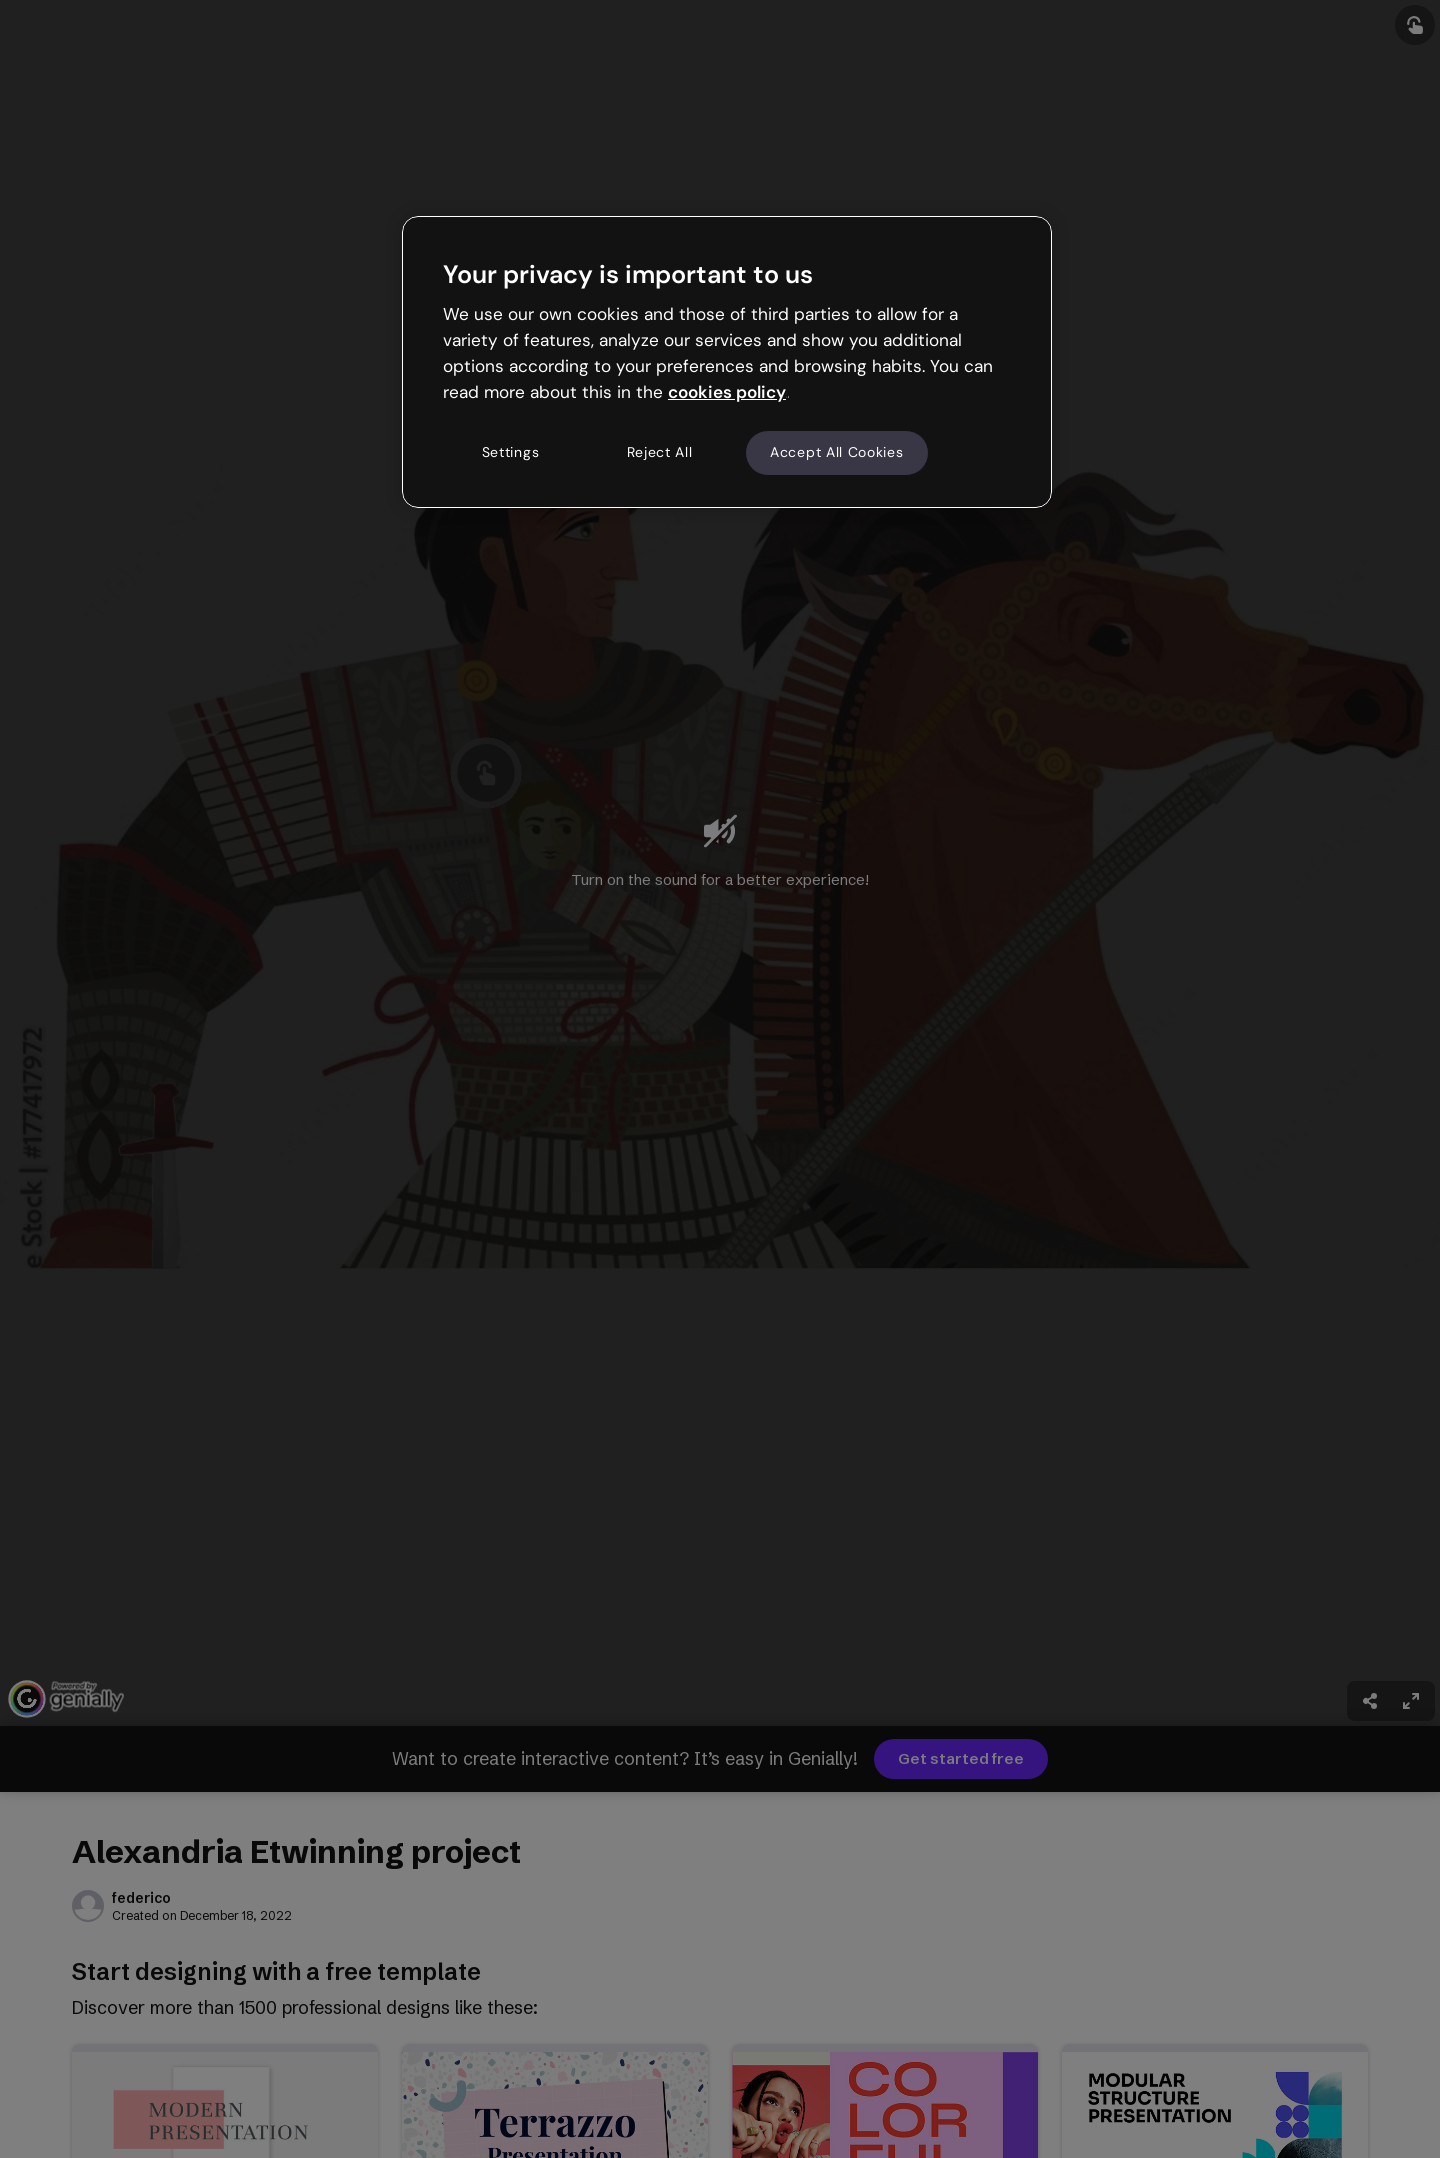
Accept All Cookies (837, 452)
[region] (727, 362)
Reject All (660, 452)
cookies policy (727, 392)
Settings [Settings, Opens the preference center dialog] (511, 452)
